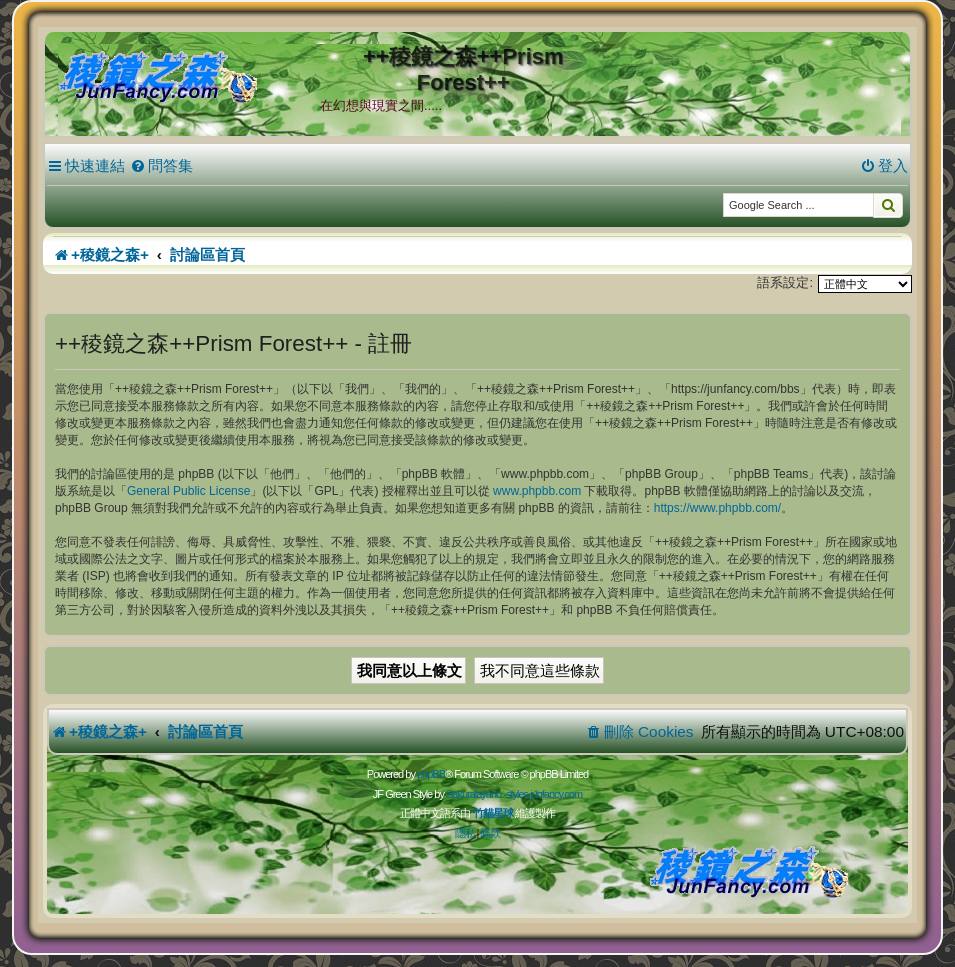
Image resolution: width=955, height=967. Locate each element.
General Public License (188, 491)
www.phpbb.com (537, 491)
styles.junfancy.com (544, 794)
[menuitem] (161, 166)
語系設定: (785, 282)
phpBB (431, 774)
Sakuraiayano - (476, 794)
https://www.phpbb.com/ (717, 508)
